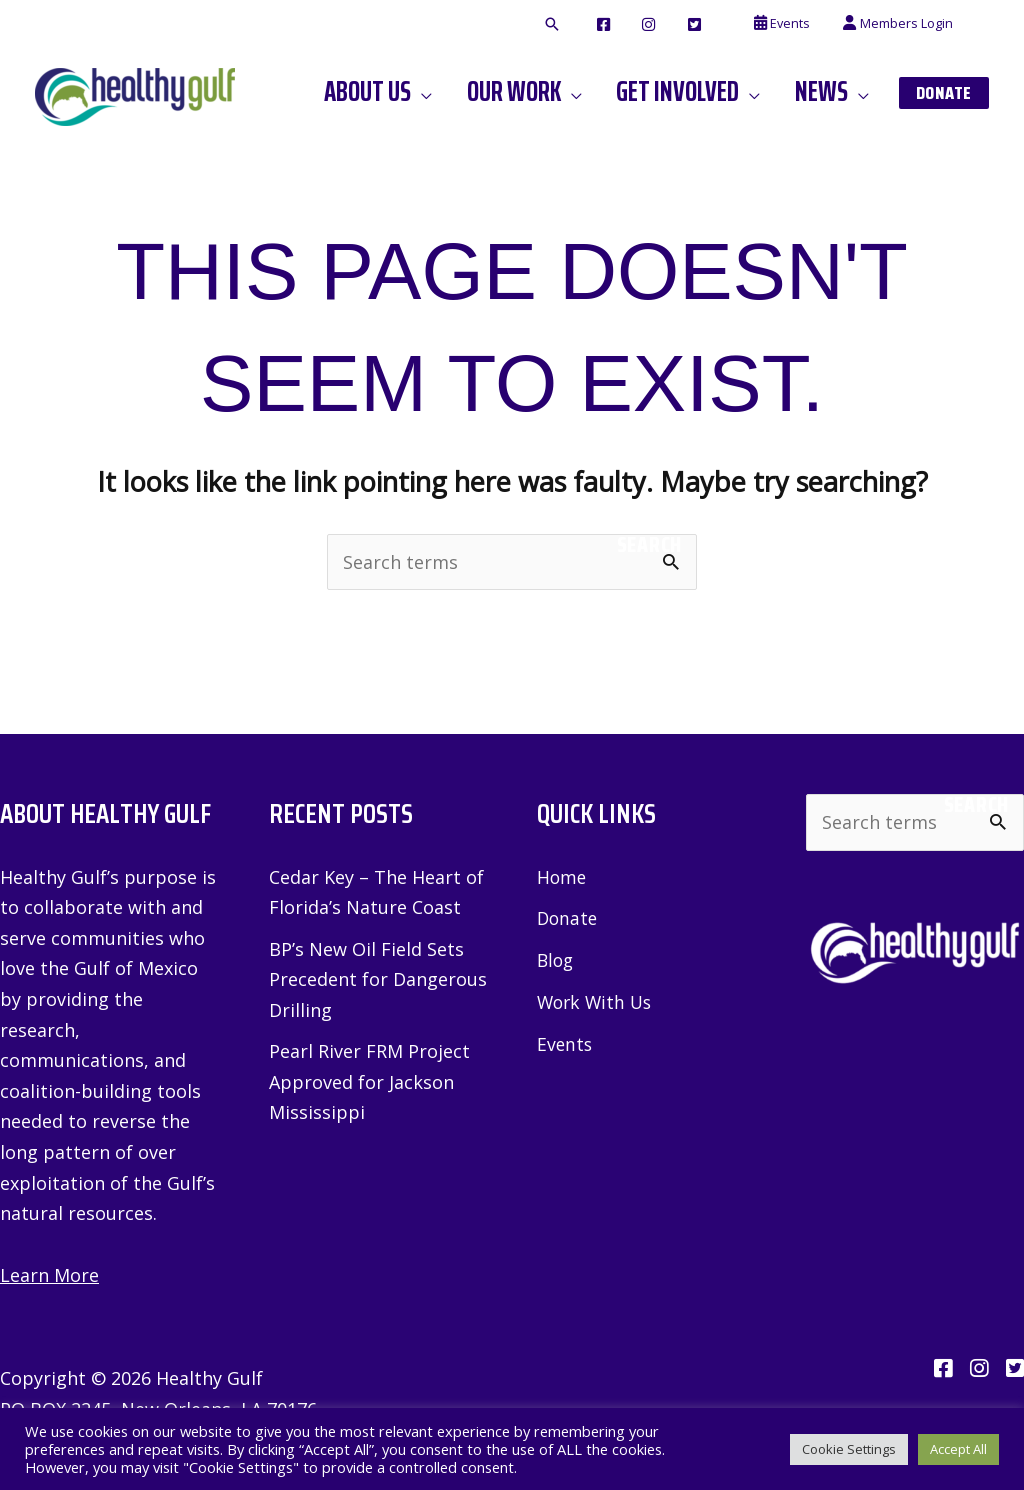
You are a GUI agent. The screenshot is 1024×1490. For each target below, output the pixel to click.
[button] (589, 25)
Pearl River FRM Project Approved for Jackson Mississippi (369, 1081)
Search (649, 545)
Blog (556, 959)
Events (565, 1042)
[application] (448, 92)
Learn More (49, 1275)
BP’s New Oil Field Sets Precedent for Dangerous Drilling (378, 979)
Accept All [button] (958, 1449)
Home (562, 877)
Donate (568, 918)
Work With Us (597, 1001)
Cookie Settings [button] (849, 1449)
